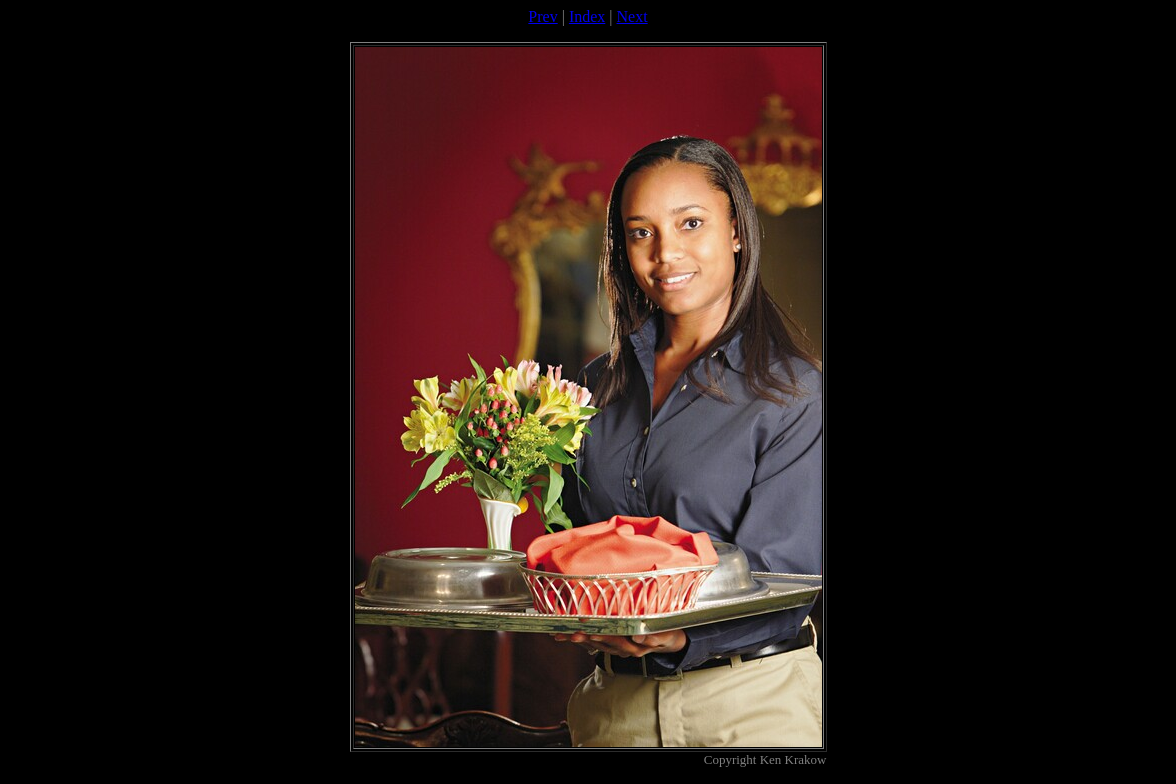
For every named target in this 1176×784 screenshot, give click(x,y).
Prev (542, 16)
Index (587, 16)
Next (632, 16)
